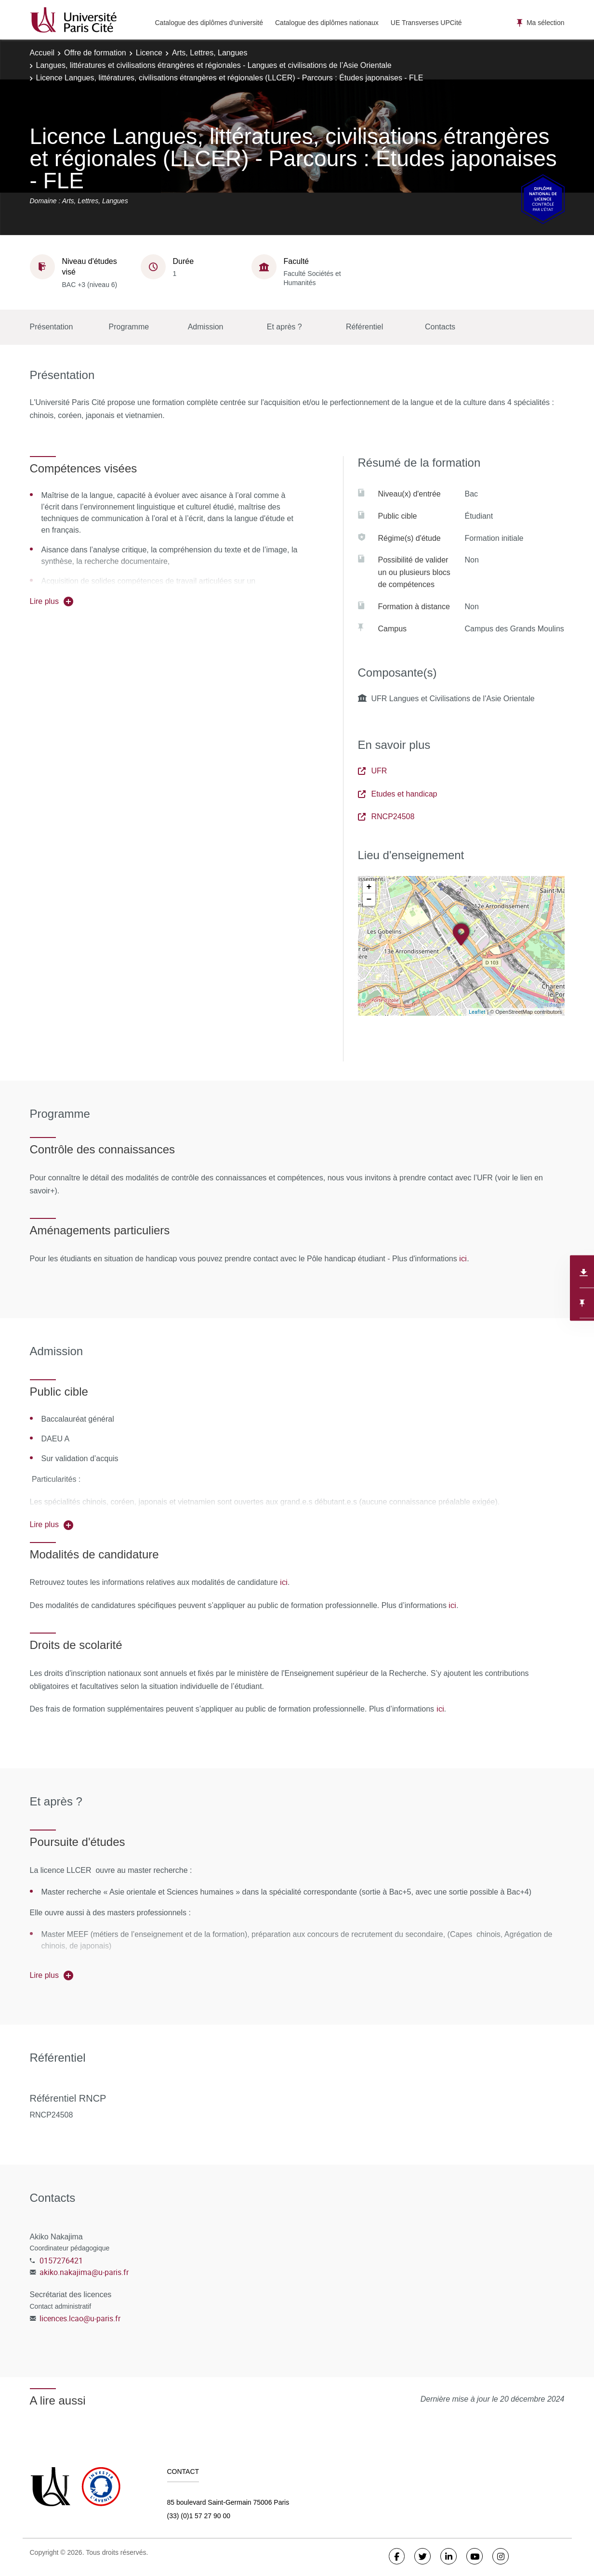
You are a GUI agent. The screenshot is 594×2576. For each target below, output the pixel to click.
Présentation (51, 327)
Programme (129, 327)
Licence (149, 53)
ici (463, 1258)
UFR (372, 771)
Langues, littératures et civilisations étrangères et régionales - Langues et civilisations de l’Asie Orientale (214, 65)
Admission (206, 327)
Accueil (42, 53)
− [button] (369, 899)
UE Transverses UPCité (426, 22)
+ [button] (369, 887)
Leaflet (477, 1011)
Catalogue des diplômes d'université (209, 22)
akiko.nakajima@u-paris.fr (84, 2272)
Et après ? (284, 327)
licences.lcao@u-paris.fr (80, 2318)
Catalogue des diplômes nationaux (327, 22)
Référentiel (364, 327)
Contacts (440, 327)
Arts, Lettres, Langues (210, 53)
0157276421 (61, 2260)
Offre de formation (95, 53)
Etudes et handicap (397, 794)
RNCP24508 (386, 816)
